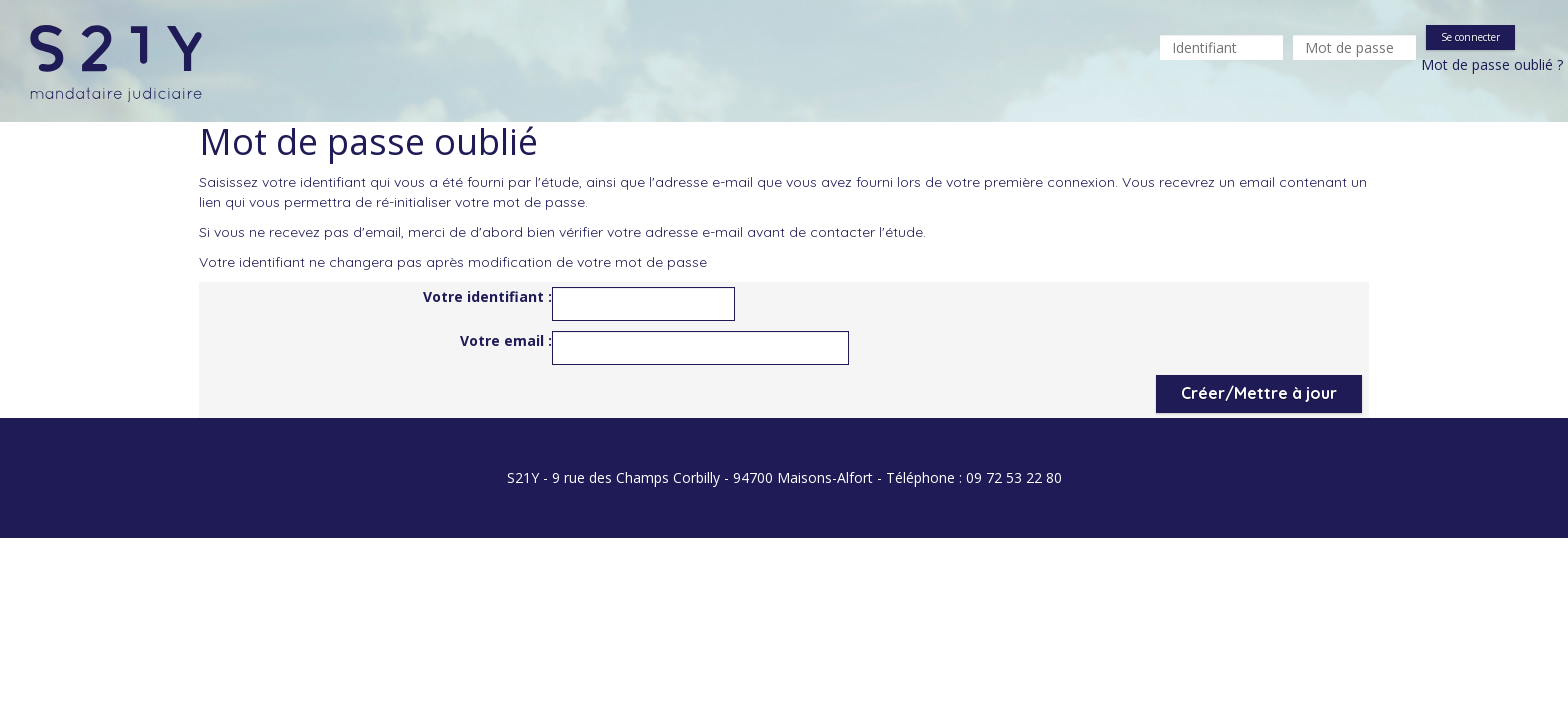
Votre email (504, 340)
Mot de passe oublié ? (1492, 64)
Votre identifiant (485, 296)
